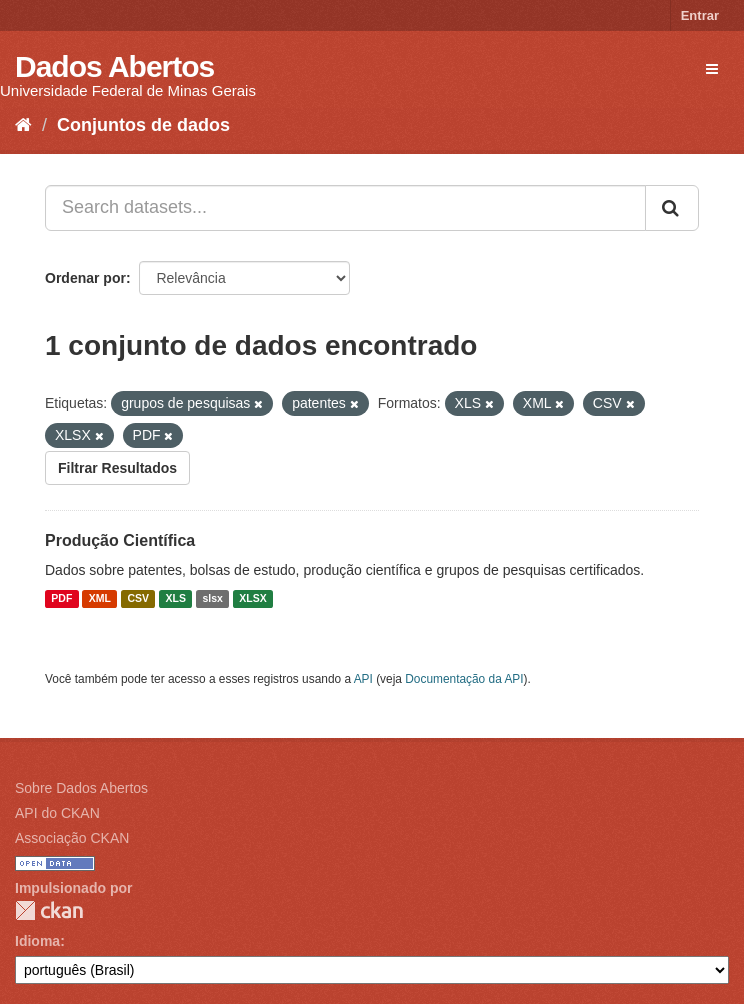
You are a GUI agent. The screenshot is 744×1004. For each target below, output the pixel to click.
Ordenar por (85, 278)
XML (100, 599)
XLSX (252, 599)
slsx (212, 599)
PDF (61, 599)
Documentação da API (464, 679)
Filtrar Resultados (117, 468)
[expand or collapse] (712, 69)
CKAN (49, 910)
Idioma (37, 941)
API (363, 679)
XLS (176, 599)
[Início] (23, 125)
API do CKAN (57, 813)
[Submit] (672, 208)
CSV (138, 599)
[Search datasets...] (345, 208)
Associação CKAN (72, 838)
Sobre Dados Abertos (81, 788)
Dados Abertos (114, 66)
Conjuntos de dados (143, 125)
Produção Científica (120, 540)
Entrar (700, 15)
